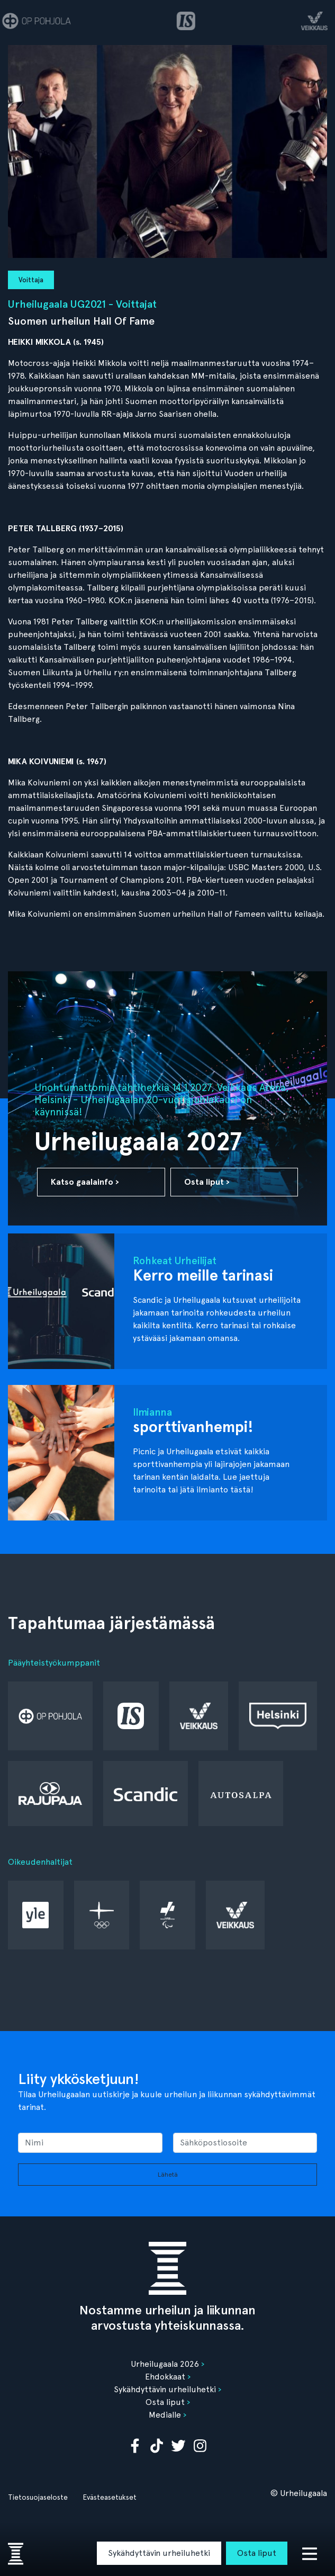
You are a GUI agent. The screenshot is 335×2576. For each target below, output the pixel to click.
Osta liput (256, 2553)
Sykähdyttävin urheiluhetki (159, 2553)
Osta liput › (207, 1182)
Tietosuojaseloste (38, 2497)
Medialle (165, 2415)
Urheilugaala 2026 (165, 2364)
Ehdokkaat (165, 2377)
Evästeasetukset (110, 2497)
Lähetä (168, 2174)
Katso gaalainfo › (85, 1182)
